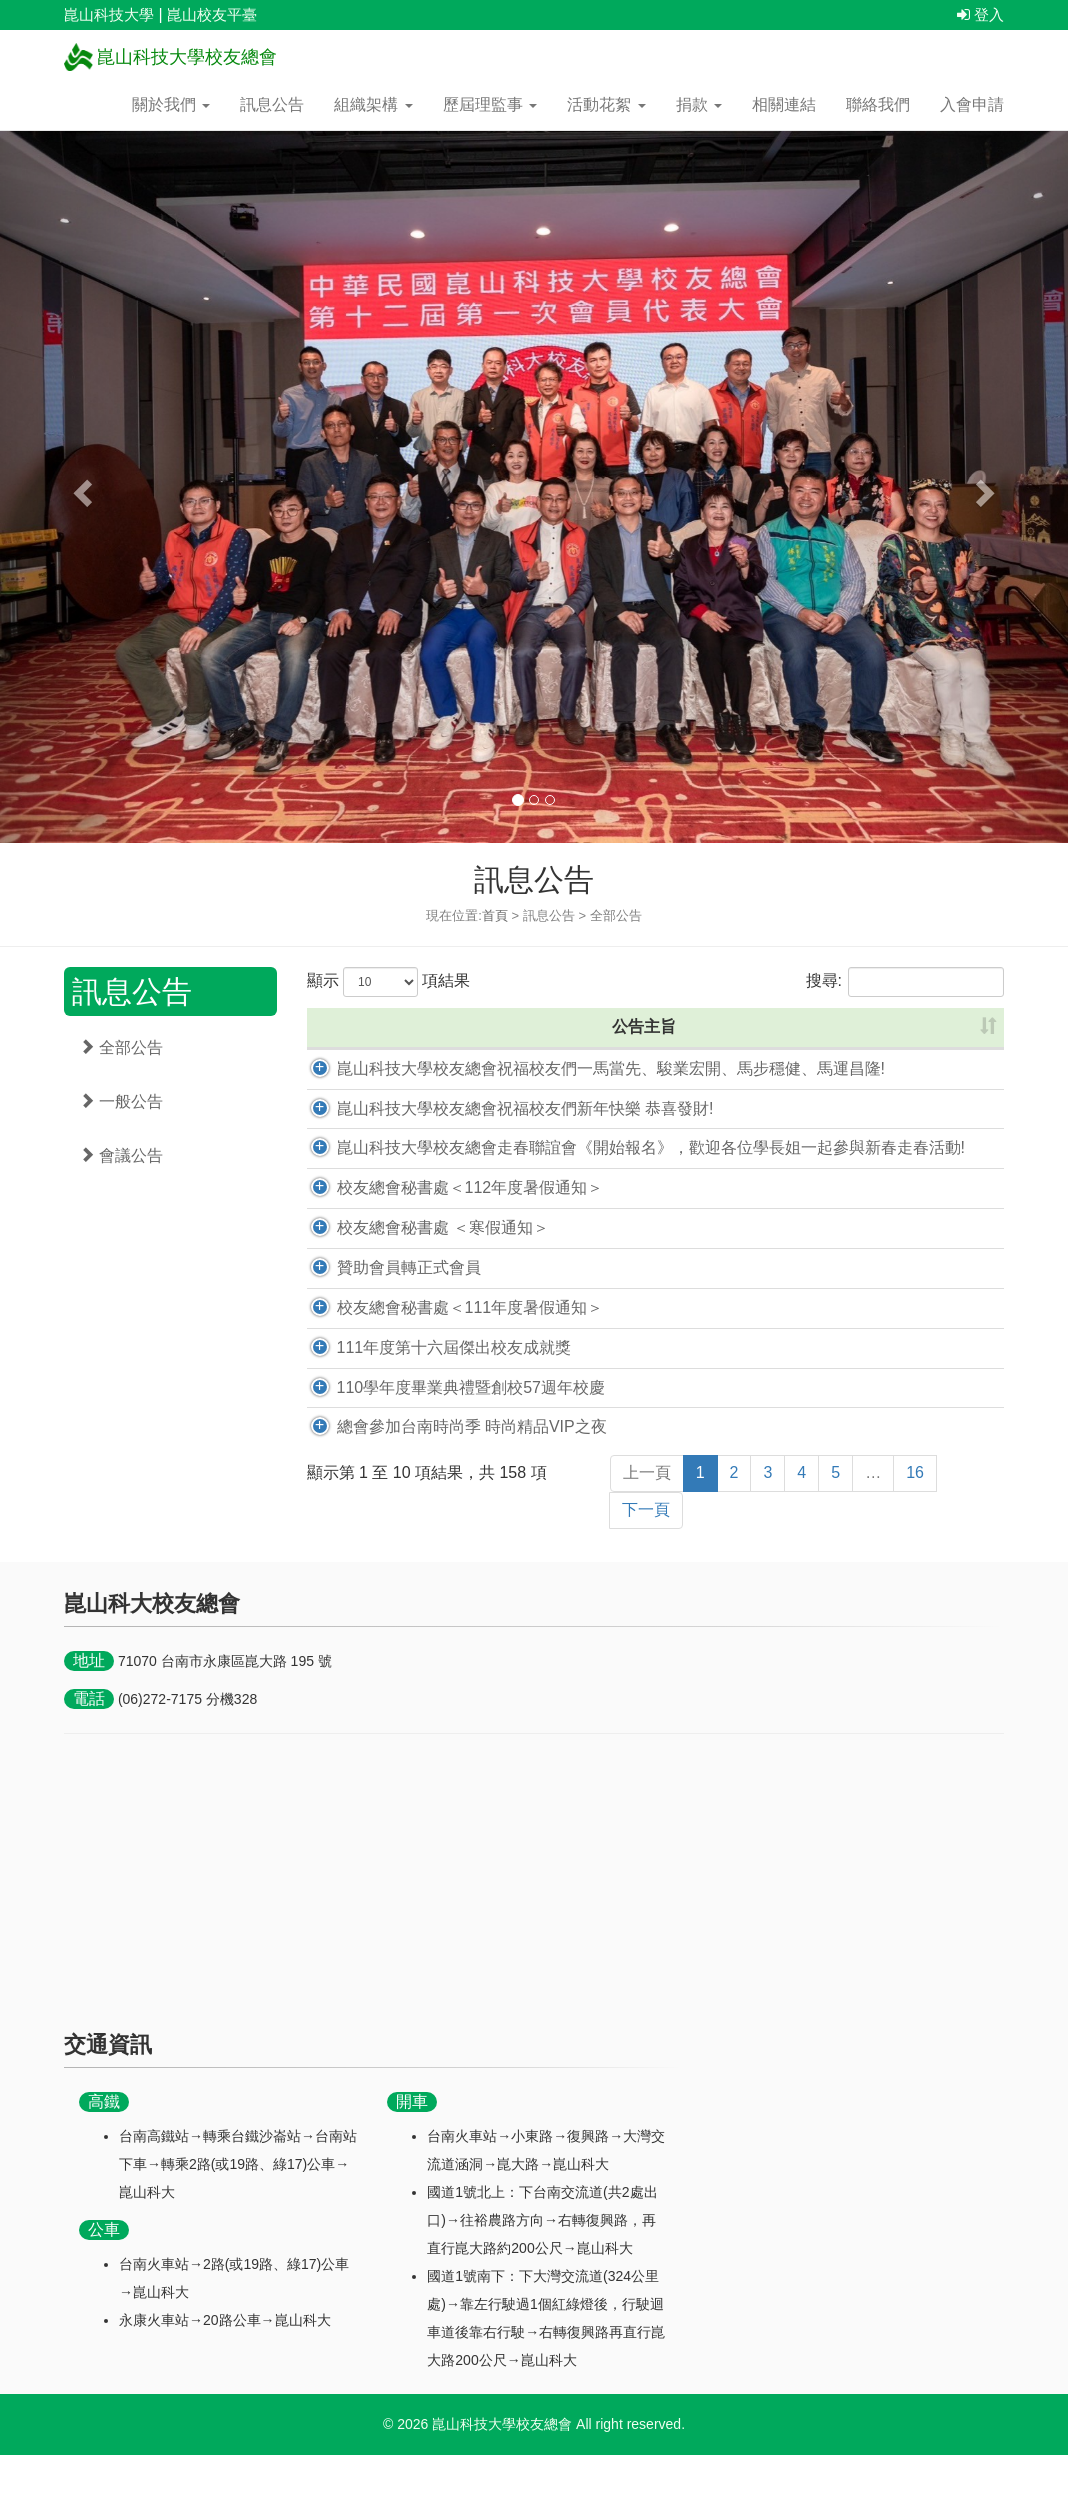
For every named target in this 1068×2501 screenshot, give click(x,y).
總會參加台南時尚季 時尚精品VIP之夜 (450, 1472)
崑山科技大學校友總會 (170, 57)
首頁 (495, 915)
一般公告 (121, 1101)
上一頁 (647, 1518)
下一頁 (646, 1555)
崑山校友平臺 (212, 14)
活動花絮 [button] (606, 104)
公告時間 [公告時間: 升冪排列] (807, 1026)
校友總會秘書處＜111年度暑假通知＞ (448, 1353)
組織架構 (373, 104)
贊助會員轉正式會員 (387, 1313)
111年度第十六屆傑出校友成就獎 (432, 1392)
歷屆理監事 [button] (490, 104)
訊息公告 (272, 104)
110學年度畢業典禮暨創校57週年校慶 (449, 1432)
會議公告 (121, 1155)
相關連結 (784, 104)
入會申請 (972, 104)
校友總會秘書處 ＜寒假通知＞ (421, 1273)
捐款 (699, 104)
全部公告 (121, 1047)
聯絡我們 (878, 104)
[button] (80, 487)
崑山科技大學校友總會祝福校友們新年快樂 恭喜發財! (503, 1130)
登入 (980, 14)
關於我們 (171, 104)
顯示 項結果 (389, 982)
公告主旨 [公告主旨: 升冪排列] (510, 1026)
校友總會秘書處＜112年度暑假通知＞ (448, 1233)
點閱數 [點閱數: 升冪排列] (941, 1026)
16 (915, 1518)
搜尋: (905, 982)
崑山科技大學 (109, 14)
